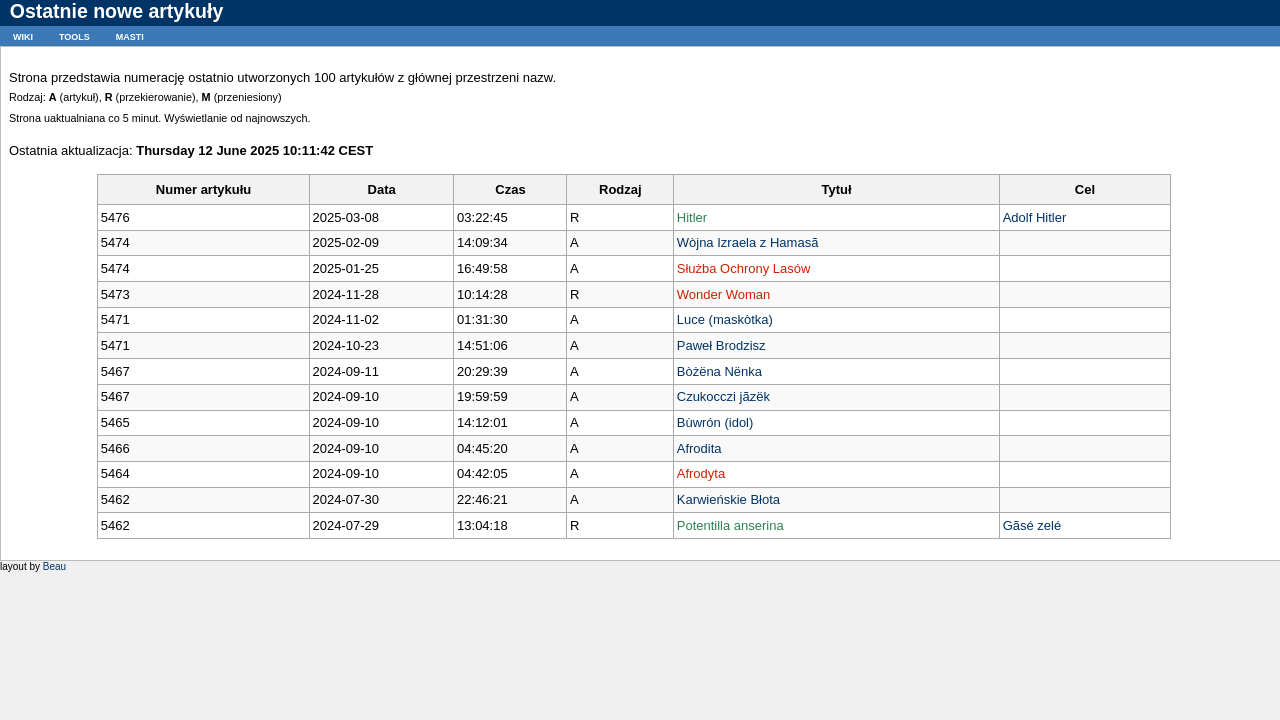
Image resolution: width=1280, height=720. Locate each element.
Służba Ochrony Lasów (744, 268)
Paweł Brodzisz (721, 345)
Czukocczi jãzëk (723, 396)
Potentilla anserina (730, 525)
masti (130, 35)
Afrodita (699, 448)
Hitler (692, 217)
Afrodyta (701, 473)
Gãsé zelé (1032, 525)
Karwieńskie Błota (728, 499)
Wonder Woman (723, 294)
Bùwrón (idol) (715, 422)
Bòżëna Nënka (719, 371)
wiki (23, 35)
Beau (54, 566)
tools (74, 35)
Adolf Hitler (1035, 217)
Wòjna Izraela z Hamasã (748, 242)
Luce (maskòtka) (725, 319)
